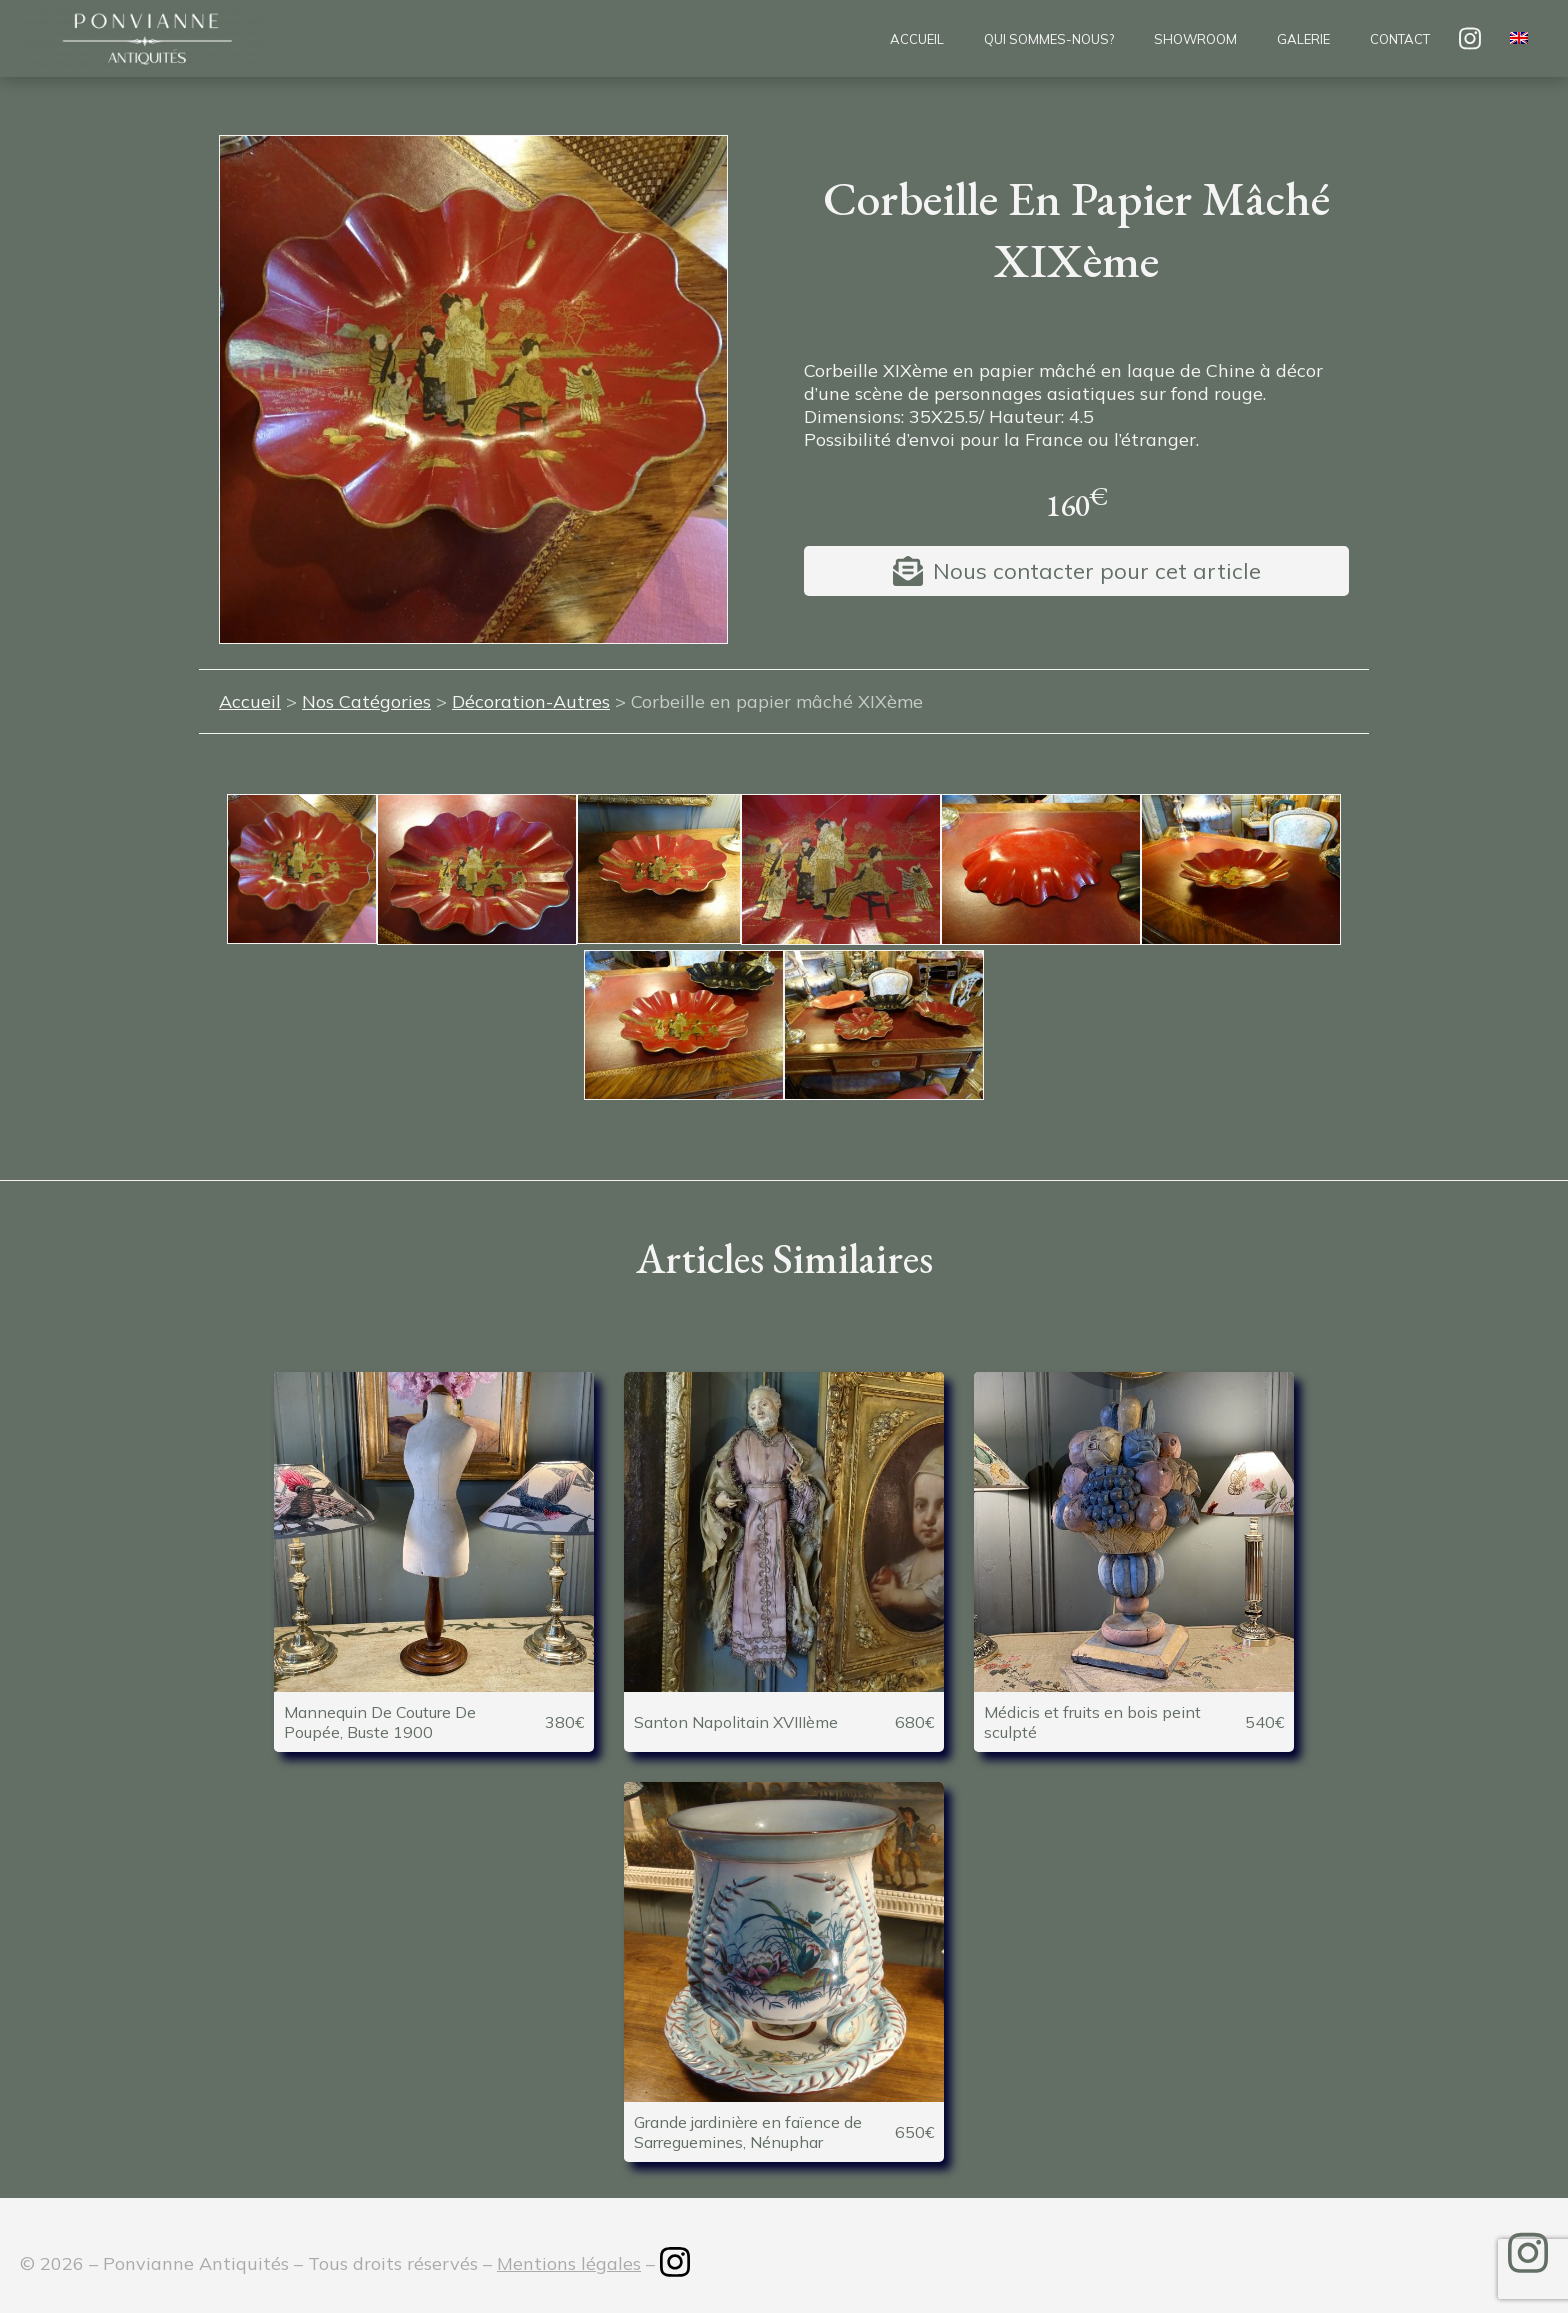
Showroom (1195, 39)
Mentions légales (569, 2263)
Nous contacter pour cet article (1097, 571)
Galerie (1303, 39)
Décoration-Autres (531, 701)
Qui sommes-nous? (1049, 39)
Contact (1400, 39)
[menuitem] (1519, 39)
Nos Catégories (366, 701)
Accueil (917, 39)
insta (1470, 38)
